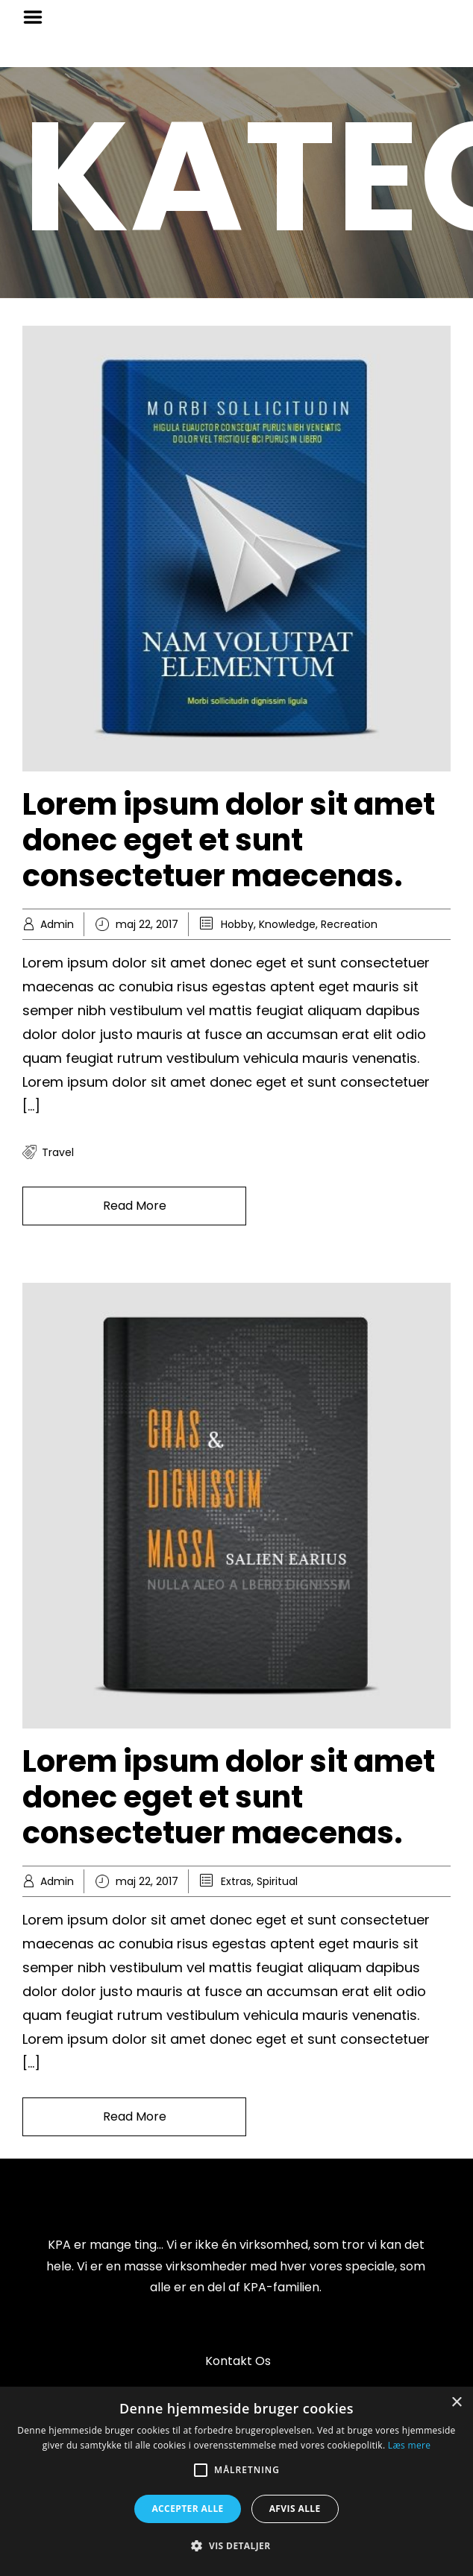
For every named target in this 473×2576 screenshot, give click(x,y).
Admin (57, 924)
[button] (236, 2546)
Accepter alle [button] (187, 2508)
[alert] (236, 2481)
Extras (236, 1881)
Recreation (349, 924)
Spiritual (277, 1881)
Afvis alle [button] (295, 2508)
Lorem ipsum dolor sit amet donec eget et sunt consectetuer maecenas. (228, 840)
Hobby (237, 924)
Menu (38, 17)
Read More (134, 1205)
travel (58, 1152)
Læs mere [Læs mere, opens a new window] (409, 2445)
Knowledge (287, 924)
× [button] (456, 2402)
